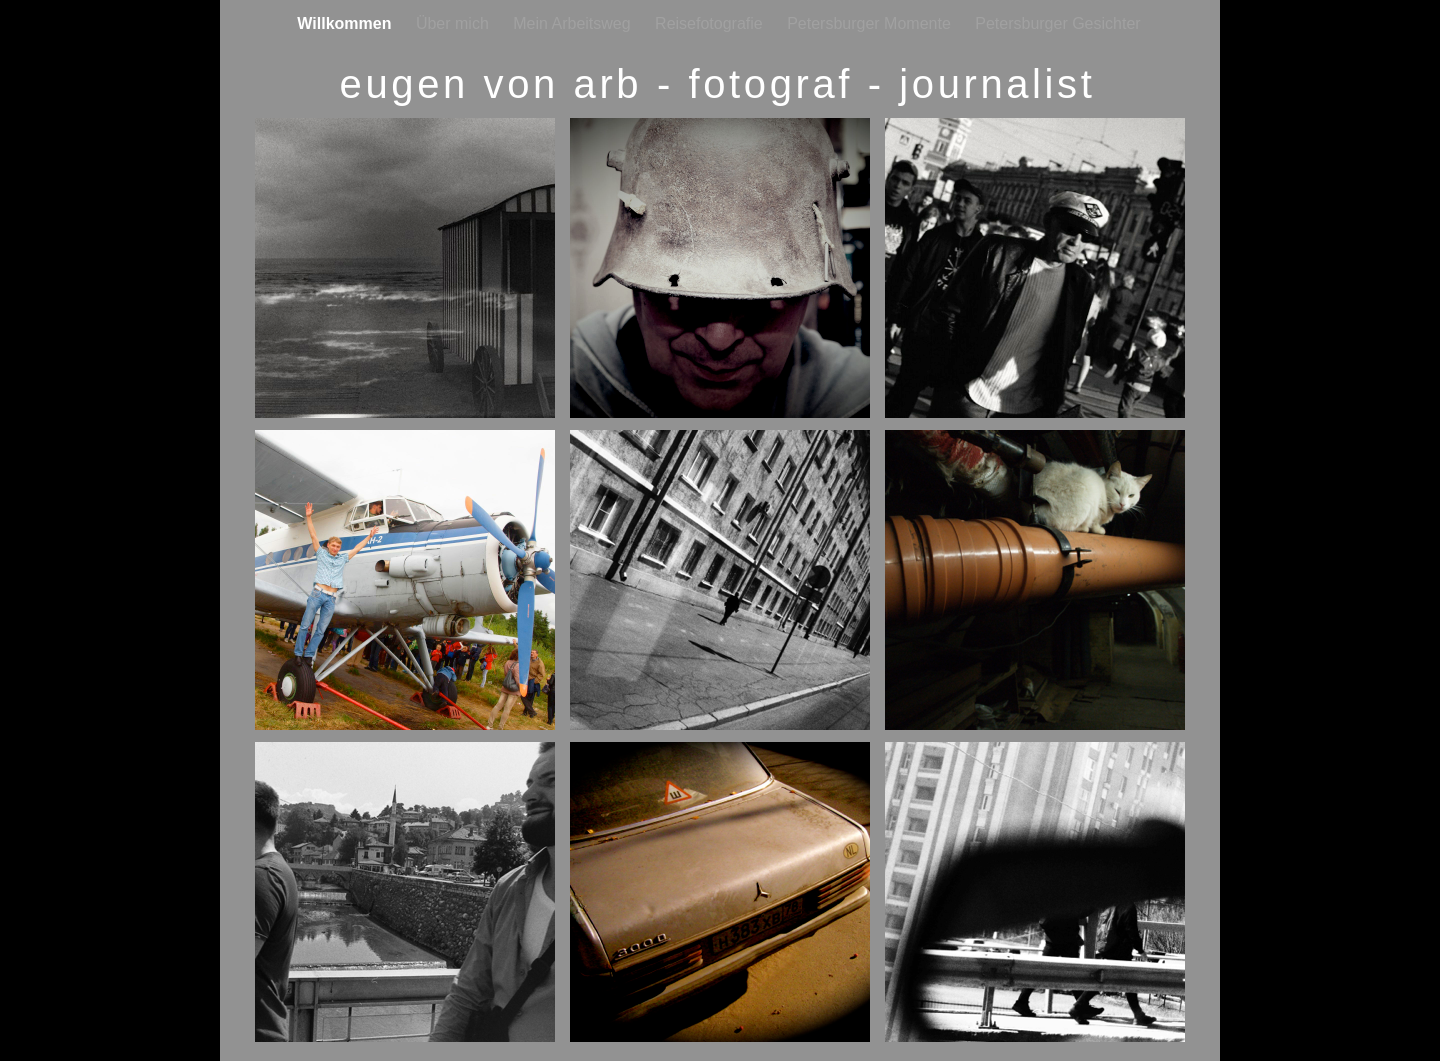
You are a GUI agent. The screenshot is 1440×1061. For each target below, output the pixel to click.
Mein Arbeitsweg (574, 23)
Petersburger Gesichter (1057, 23)
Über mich (454, 23)
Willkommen (346, 23)
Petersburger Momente (871, 23)
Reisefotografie (711, 23)
